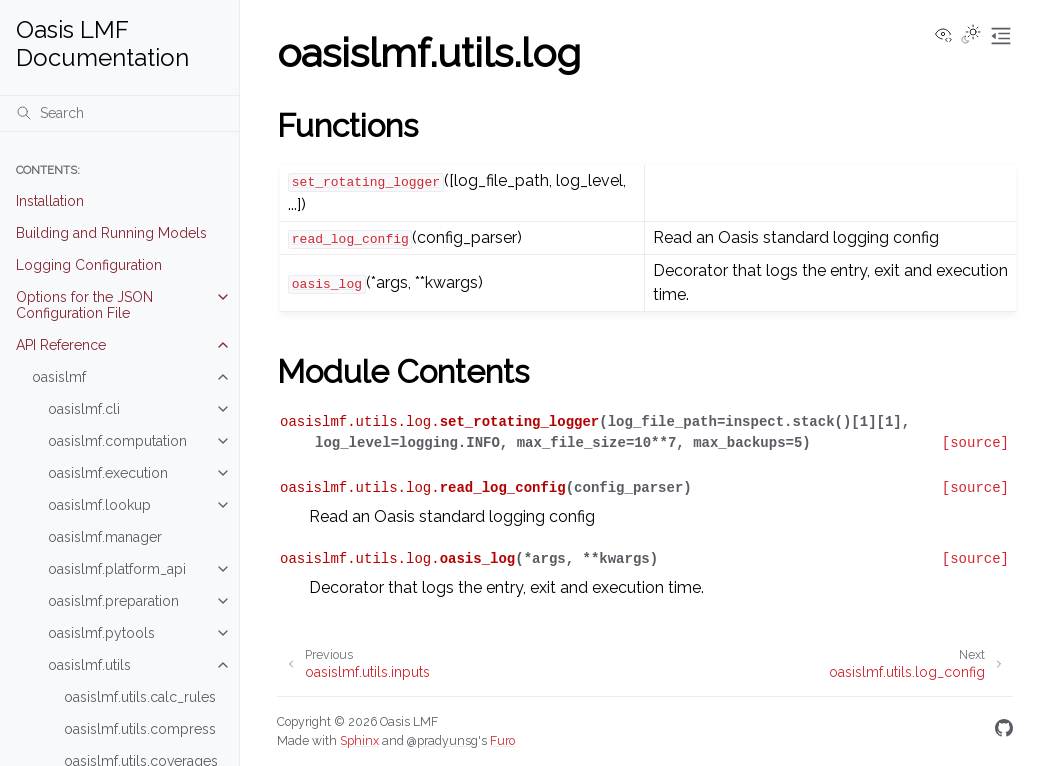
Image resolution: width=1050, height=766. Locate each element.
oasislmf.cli (84, 409)
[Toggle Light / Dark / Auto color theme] (971, 36)
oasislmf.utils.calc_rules (140, 697)
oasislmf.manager (105, 537)
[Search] (119, 113)
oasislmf (59, 377)
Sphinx (359, 740)
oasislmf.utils (89, 665)
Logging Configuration (89, 265)
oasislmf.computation (117, 441)
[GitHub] (1004, 731)
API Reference (61, 345)
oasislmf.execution (108, 473)
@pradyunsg (442, 740)
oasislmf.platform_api (117, 569)
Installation (50, 201)
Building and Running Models (111, 233)
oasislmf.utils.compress (140, 729)
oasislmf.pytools (101, 633)
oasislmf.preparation (113, 601)
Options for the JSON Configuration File (84, 305)
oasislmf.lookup (99, 505)
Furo (502, 740)
